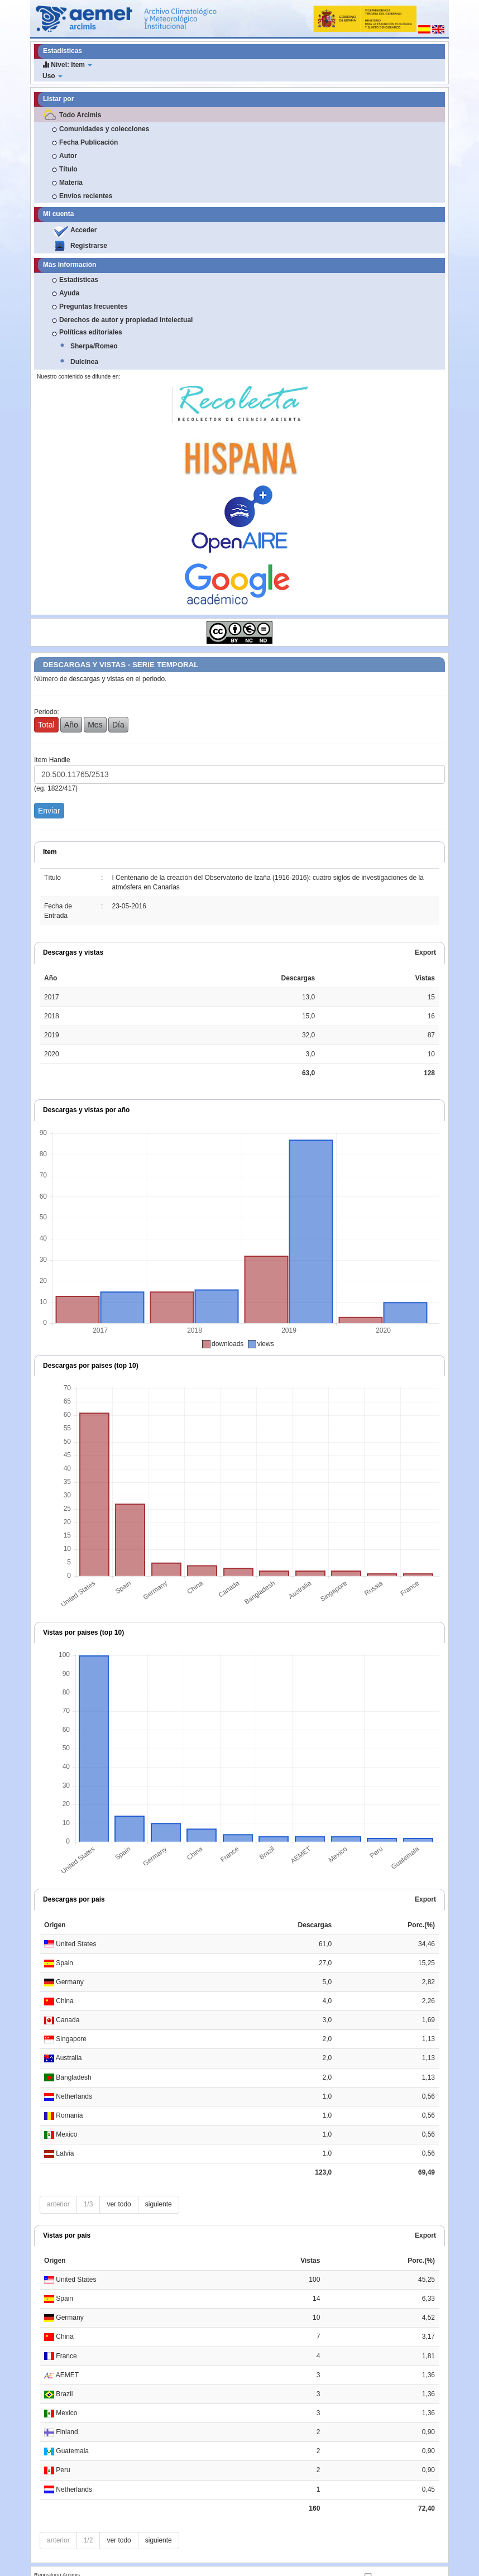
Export (425, 952)
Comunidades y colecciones (104, 129)
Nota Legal (47, 2563)
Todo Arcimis (80, 115)
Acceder (83, 230)
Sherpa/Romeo (94, 346)
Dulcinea (84, 362)
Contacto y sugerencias (91, 2563)
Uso (52, 76)
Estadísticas (78, 280)
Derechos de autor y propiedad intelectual (126, 320)
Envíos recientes (85, 196)
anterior (58, 2185)
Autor (68, 156)
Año (71, 724)
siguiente (158, 2185)
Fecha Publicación (88, 142)
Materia (71, 182)
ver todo (119, 2185)
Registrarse (88, 246)
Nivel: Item (67, 64)
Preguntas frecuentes (93, 306)
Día (118, 724)
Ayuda (69, 293)
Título (68, 169)
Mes (95, 724)
